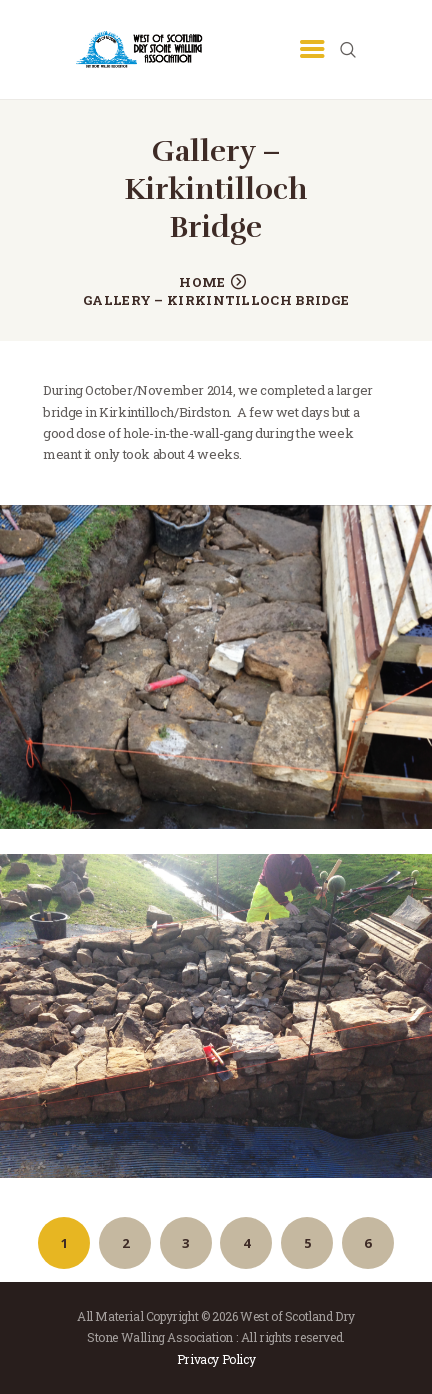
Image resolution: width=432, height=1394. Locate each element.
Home (202, 282)
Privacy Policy (216, 1359)
